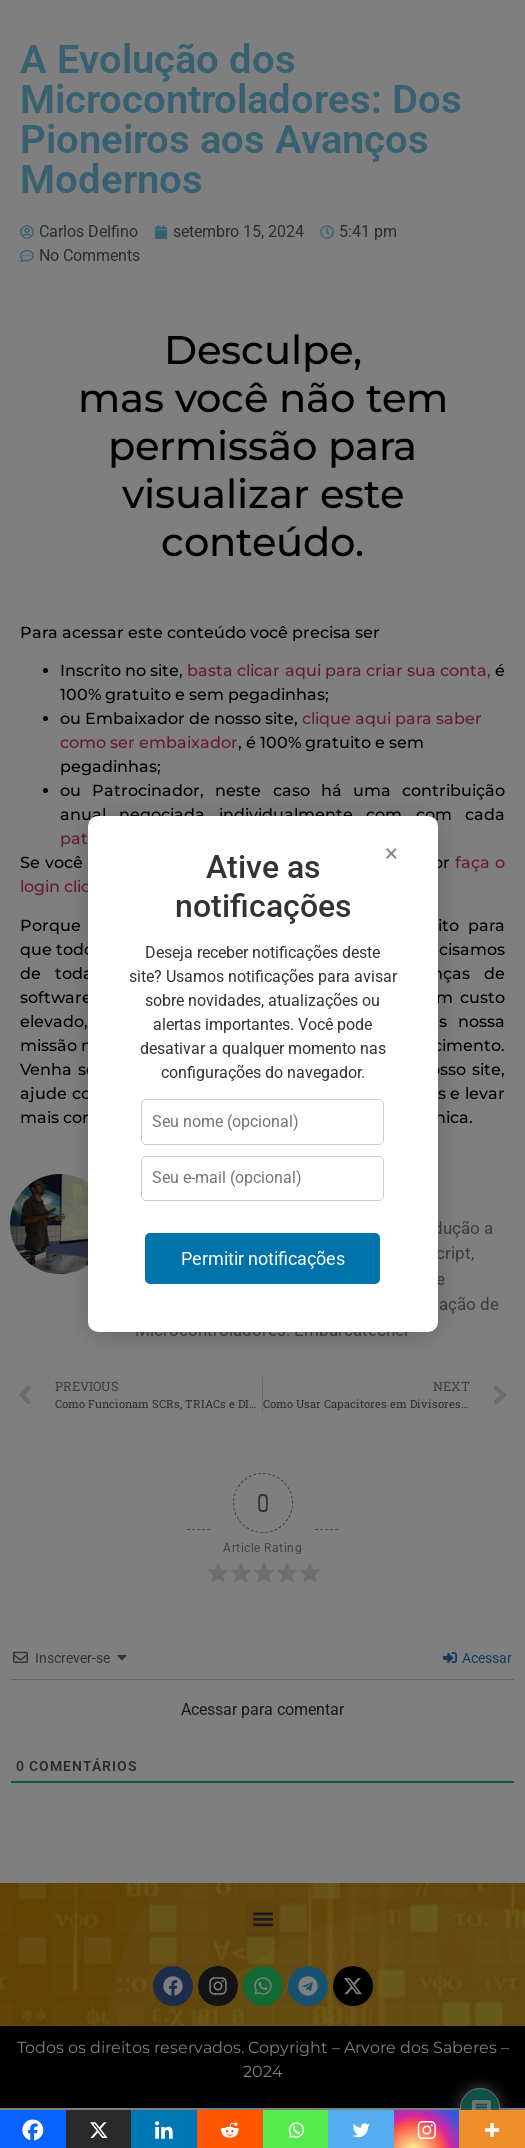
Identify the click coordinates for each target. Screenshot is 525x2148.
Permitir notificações (263, 1259)
